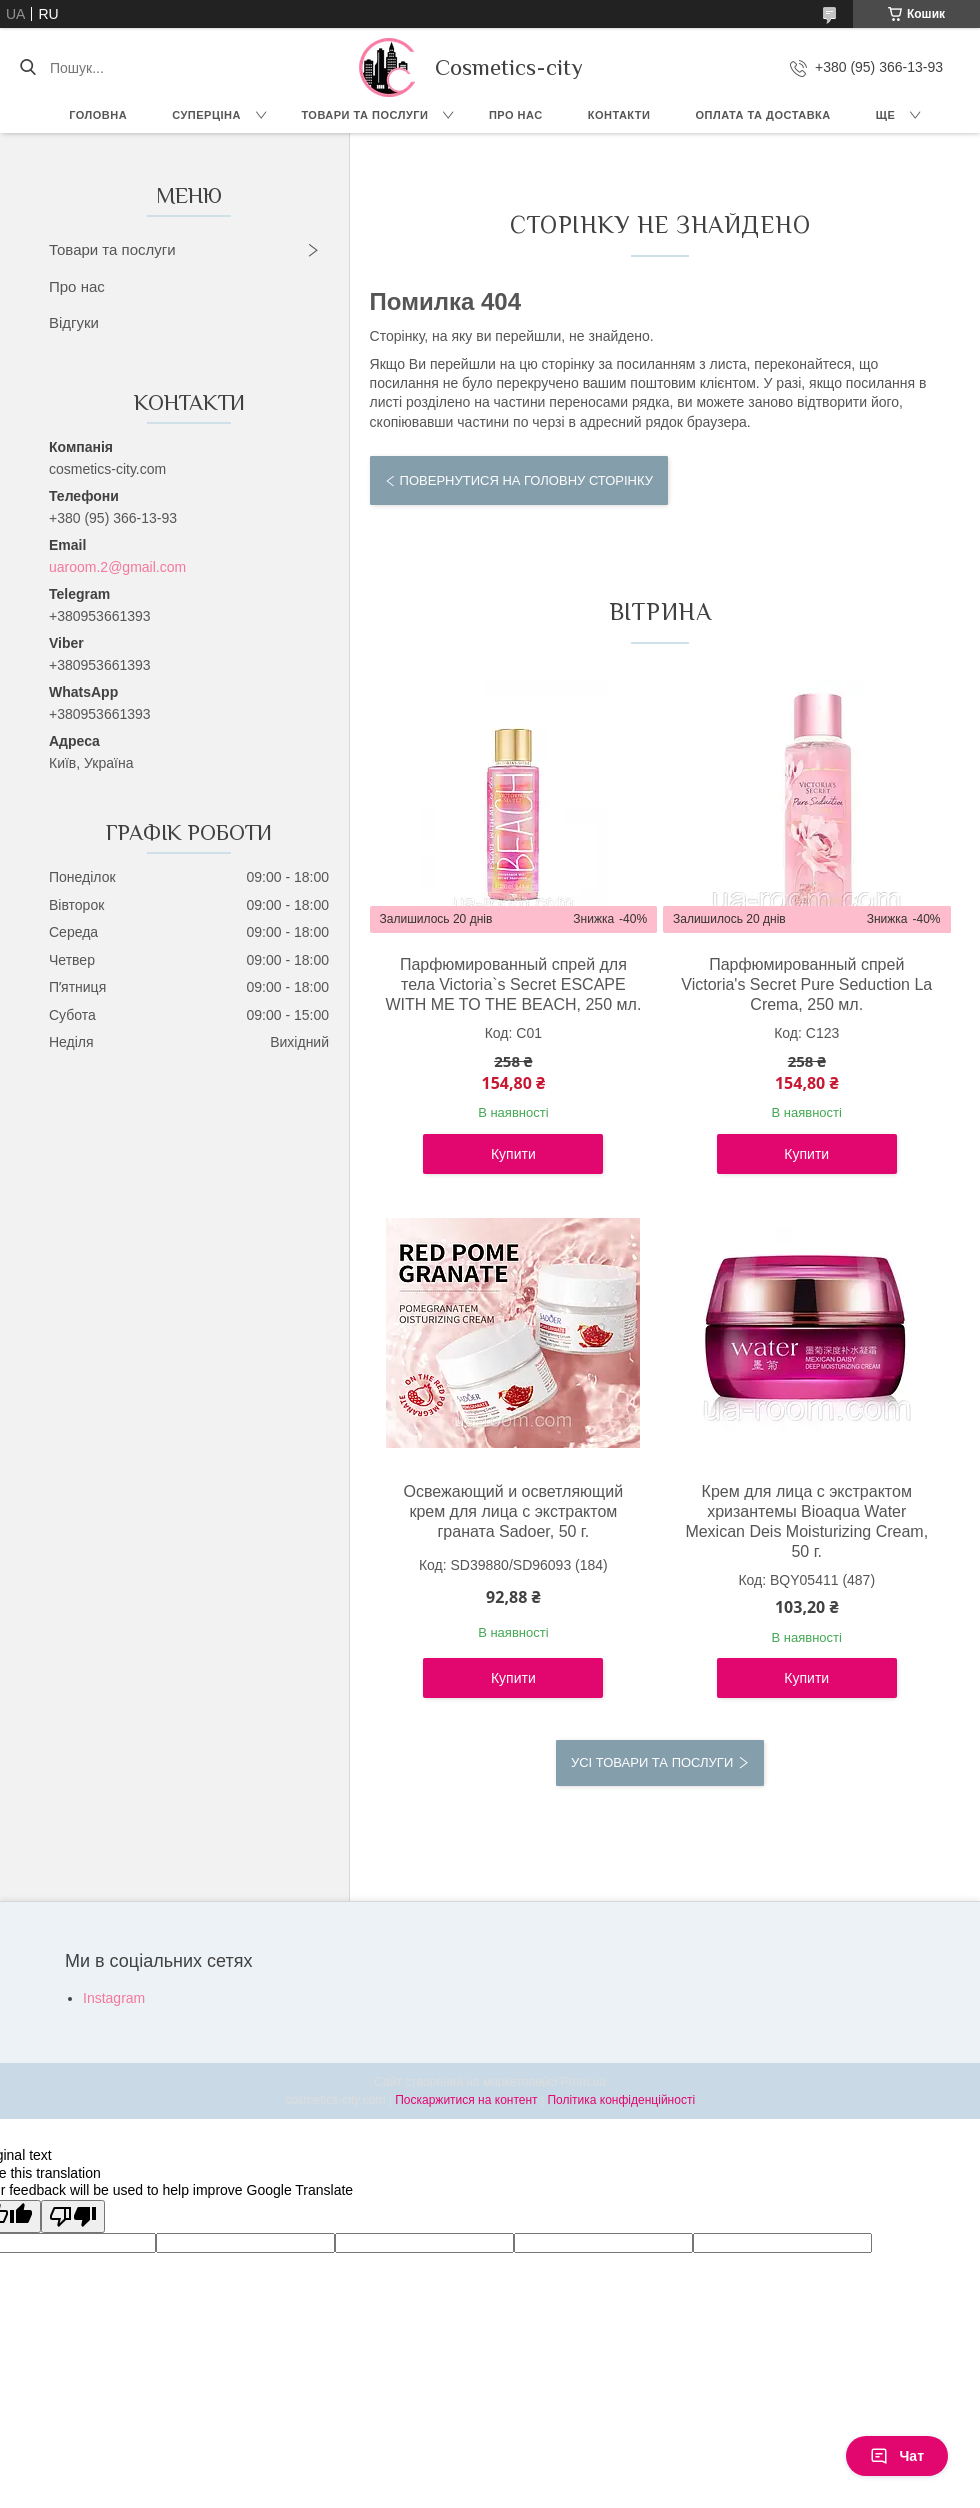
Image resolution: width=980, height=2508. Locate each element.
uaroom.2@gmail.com (117, 567)
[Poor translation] (73, 2216)
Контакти (619, 115)
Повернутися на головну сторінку (526, 480)
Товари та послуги (364, 115)
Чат (897, 2456)
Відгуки (74, 322)
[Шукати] (27, 68)
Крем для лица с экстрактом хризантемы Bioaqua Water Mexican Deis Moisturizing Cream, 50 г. (806, 1521)
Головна (98, 115)
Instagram (114, 1998)
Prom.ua (583, 2082)
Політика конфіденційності (621, 2100)
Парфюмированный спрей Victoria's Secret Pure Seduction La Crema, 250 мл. (806, 984)
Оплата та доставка (762, 115)
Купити (513, 1154)
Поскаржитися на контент (466, 2100)
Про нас (516, 115)
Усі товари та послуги (652, 1762)
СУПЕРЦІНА (206, 115)
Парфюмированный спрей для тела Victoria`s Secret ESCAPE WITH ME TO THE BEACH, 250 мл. (513, 984)
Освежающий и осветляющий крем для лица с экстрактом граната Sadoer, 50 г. (514, 1511)
